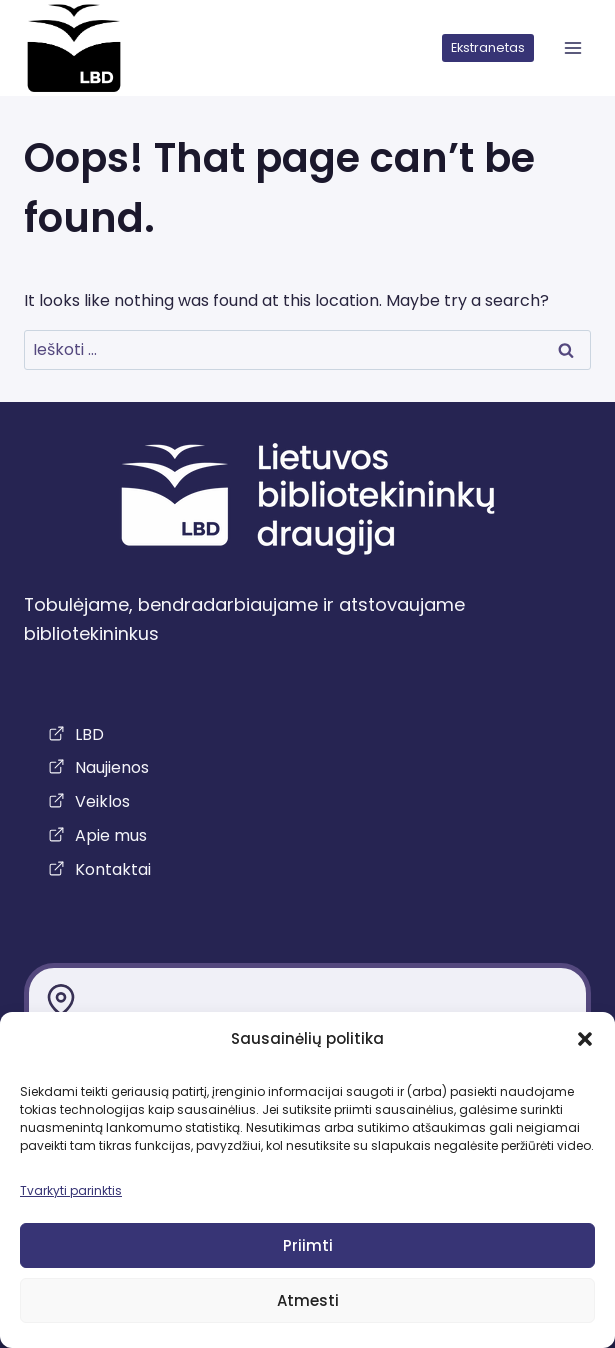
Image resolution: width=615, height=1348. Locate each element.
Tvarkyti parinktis (71, 1190)
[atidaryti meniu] (572, 48)
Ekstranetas (488, 47)
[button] (585, 1039)
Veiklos (102, 801)
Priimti (308, 1245)
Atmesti (308, 1300)
